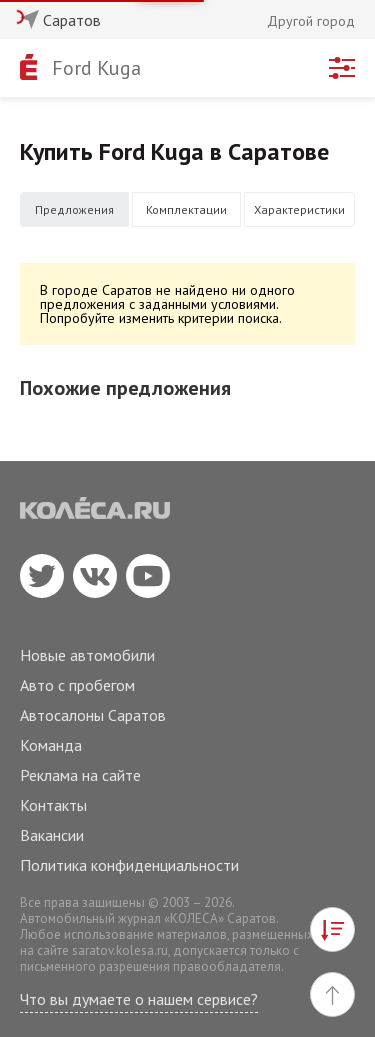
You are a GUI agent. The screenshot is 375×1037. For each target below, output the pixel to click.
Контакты (53, 805)
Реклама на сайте (80, 775)
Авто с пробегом (77, 685)
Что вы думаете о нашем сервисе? (139, 999)
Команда (51, 745)
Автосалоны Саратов (93, 715)
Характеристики (299, 209)
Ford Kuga (96, 68)
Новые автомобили (87, 655)
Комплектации (186, 209)
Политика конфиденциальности (129, 865)
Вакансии (52, 835)
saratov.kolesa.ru (120, 950)
